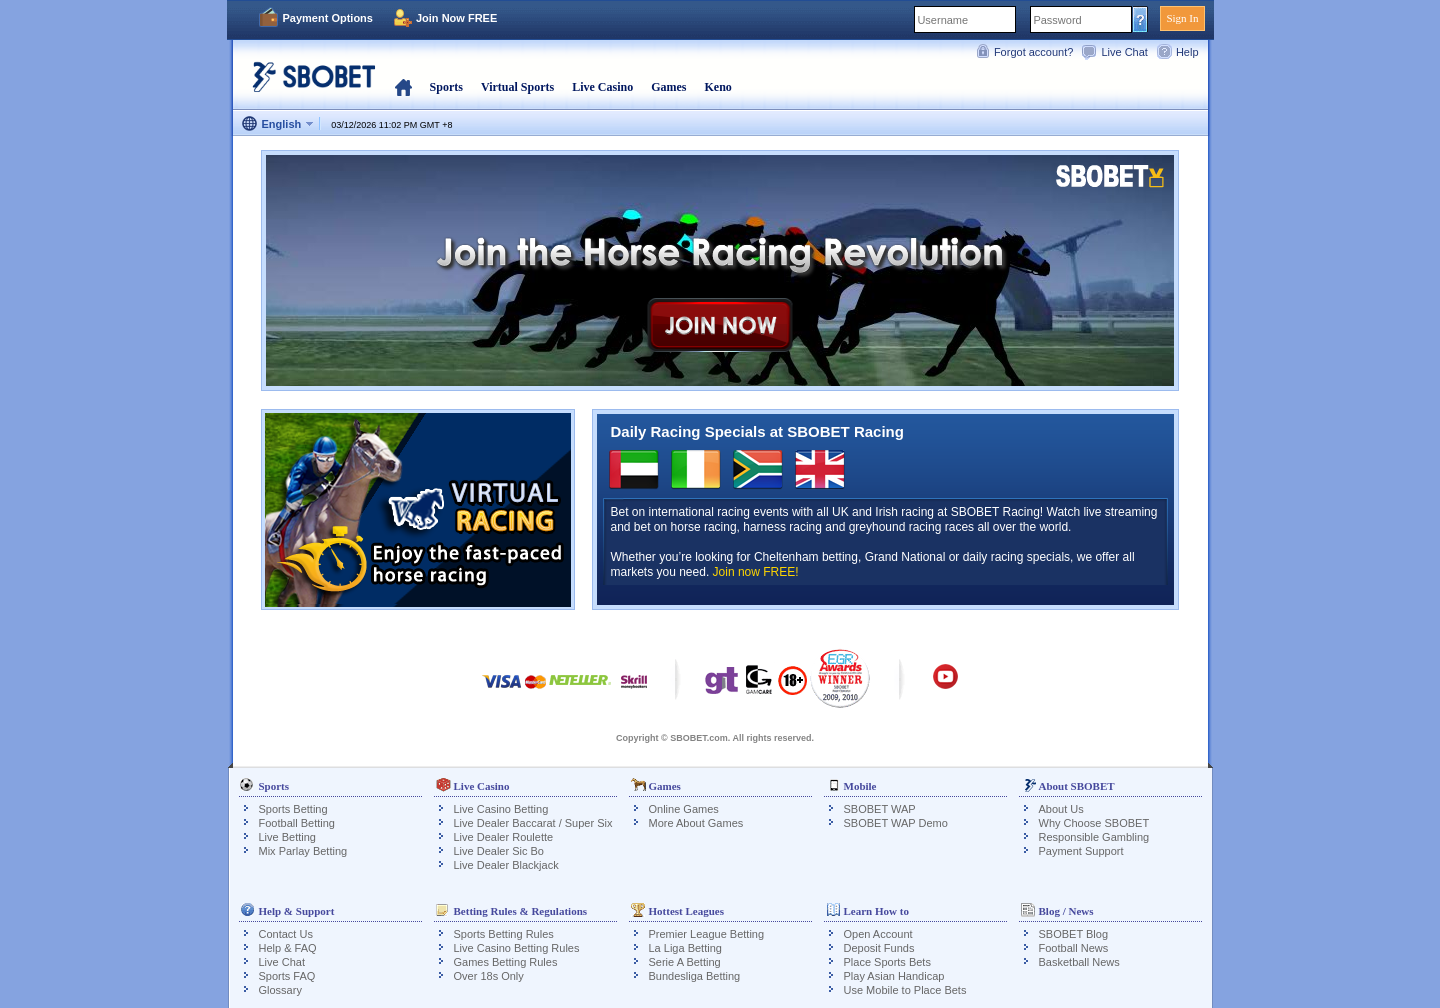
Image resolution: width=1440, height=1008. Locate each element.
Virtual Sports (517, 87)
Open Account (878, 934)
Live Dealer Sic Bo (499, 851)
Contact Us (286, 934)
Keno (717, 87)
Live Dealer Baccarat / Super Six (533, 823)
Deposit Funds (879, 948)
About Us (1061, 809)
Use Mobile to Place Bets (905, 990)
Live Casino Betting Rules (517, 948)
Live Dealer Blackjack (506, 865)
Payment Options (328, 18)
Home (403, 87)
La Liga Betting (685, 948)
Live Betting (287, 837)
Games (668, 87)
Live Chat (1124, 52)
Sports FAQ (287, 976)
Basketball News (1079, 962)
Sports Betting (293, 809)
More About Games (696, 823)
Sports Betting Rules (504, 934)
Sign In (1182, 18)
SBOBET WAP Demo (896, 823)
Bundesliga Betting (695, 976)
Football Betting (297, 823)
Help (1187, 52)
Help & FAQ (288, 948)
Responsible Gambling (1094, 837)
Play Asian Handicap (894, 976)
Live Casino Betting (501, 809)
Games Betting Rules (506, 962)
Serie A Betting (685, 962)
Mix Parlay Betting (303, 851)
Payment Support (1081, 851)
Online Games (684, 809)
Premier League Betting (707, 934)
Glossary (280, 990)
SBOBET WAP (880, 809)
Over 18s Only (489, 976)
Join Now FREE (456, 18)
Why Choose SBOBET (1094, 823)
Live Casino (602, 87)
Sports (446, 87)
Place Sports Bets (887, 962)
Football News (1074, 948)
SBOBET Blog (1074, 934)
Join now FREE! (756, 572)
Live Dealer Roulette (504, 837)
